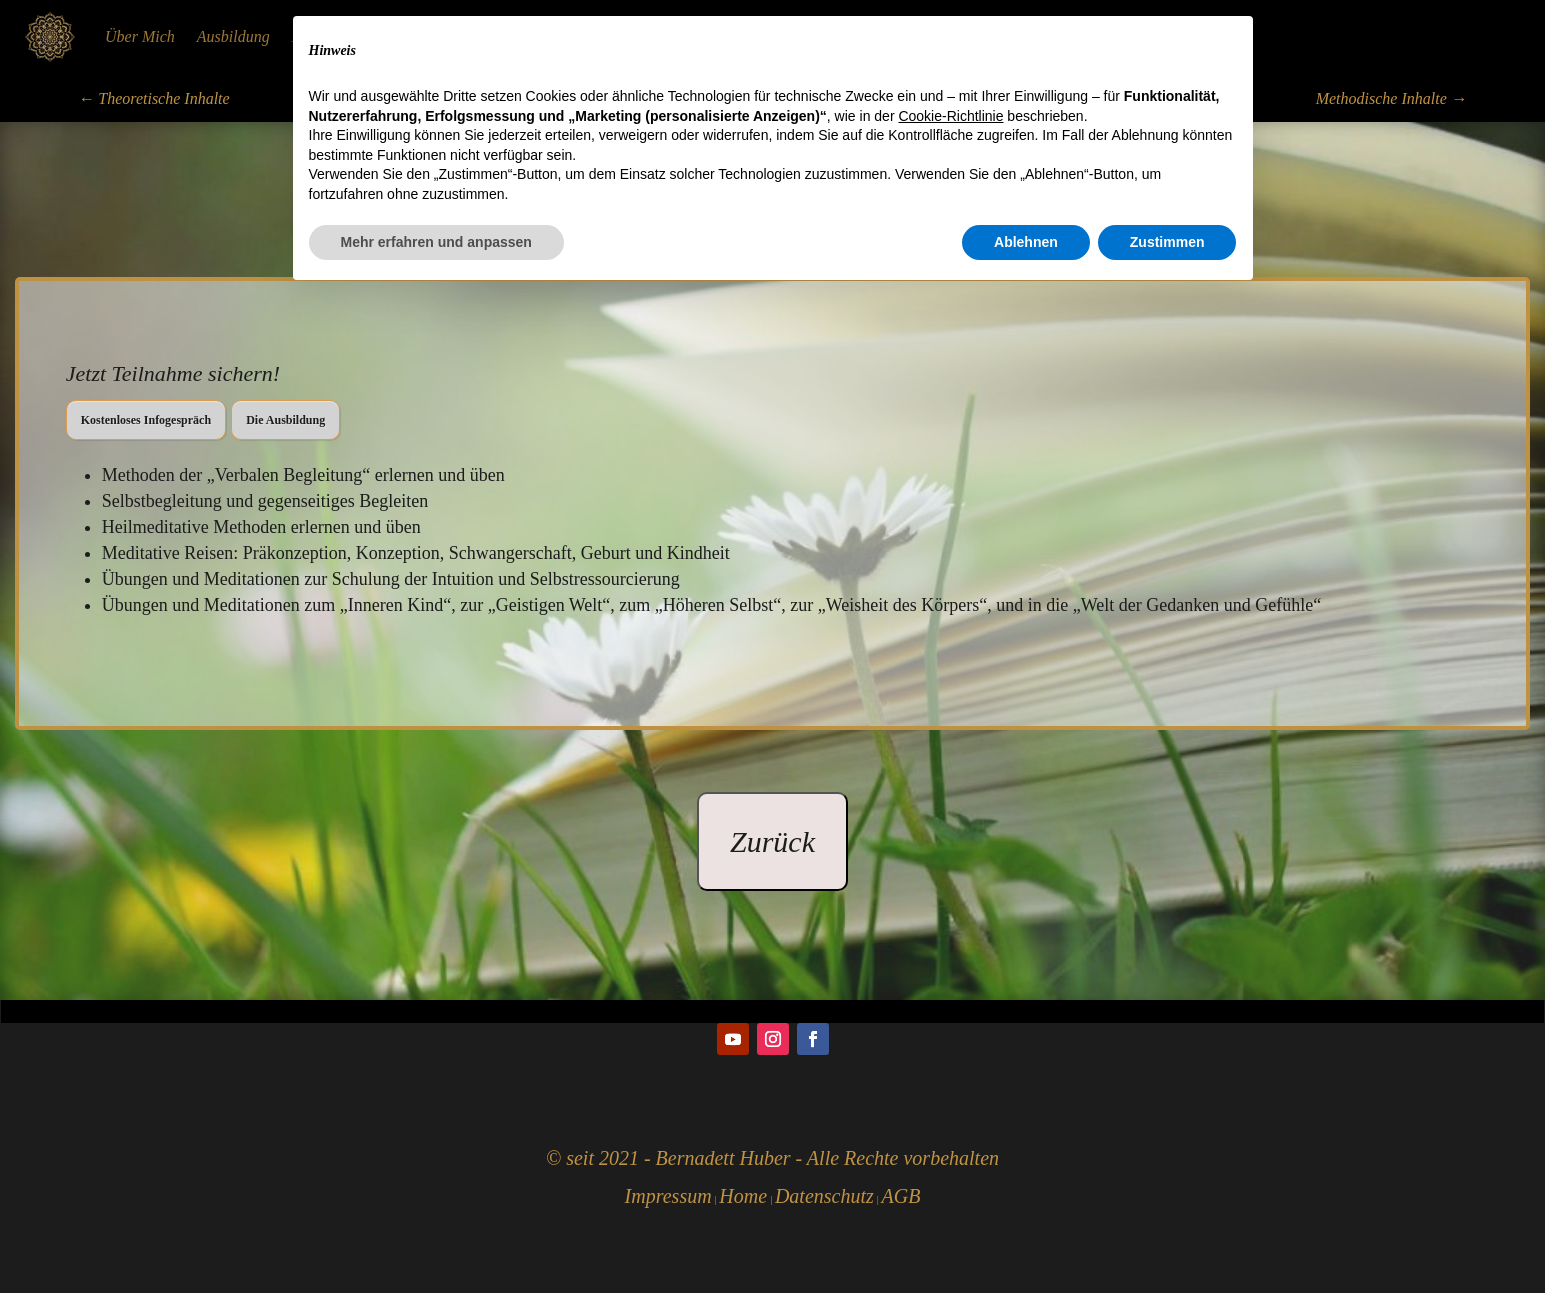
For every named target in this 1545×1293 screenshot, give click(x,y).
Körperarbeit (580, 36)
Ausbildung (233, 36)
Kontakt (950, 36)
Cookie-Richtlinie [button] (950, 1112)
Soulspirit (788, 36)
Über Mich (140, 36)
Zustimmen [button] (1167, 1238)
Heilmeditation (340, 36)
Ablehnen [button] (1026, 1238)
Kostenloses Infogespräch (146, 420)
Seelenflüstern (689, 36)
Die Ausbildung (285, 420)
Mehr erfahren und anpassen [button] (436, 1238)
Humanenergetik (463, 36)
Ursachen (872, 36)
